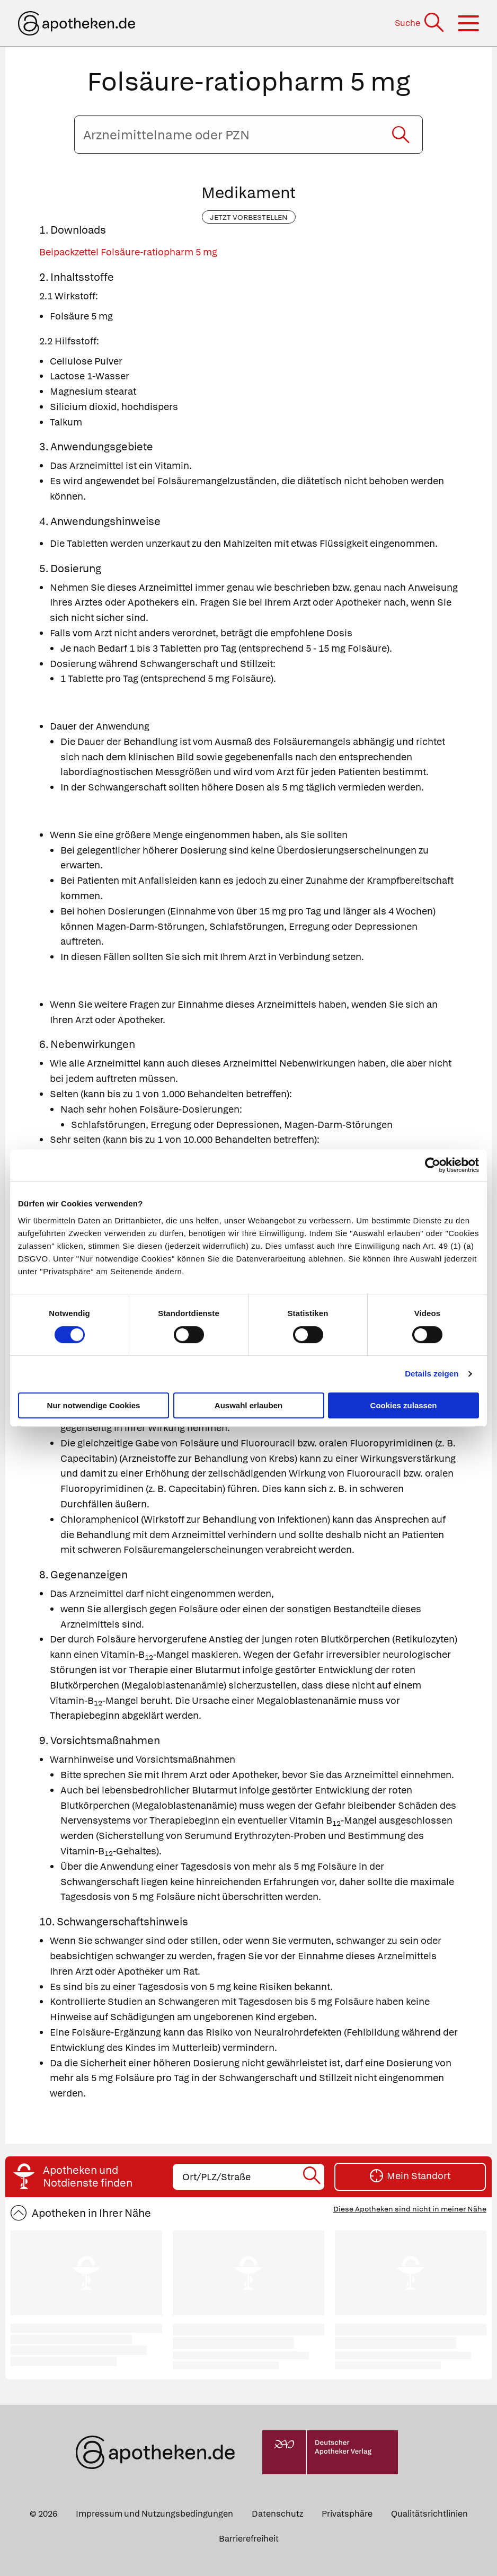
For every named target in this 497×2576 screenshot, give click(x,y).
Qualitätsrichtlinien (429, 2513)
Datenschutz (277, 2513)
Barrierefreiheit (249, 2538)
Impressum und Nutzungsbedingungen (154, 2513)
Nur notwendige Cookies (93, 1405)
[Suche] (420, 23)
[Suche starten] (400, 135)
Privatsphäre (347, 2513)
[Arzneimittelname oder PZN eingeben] (248, 135)
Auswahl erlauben (248, 1405)
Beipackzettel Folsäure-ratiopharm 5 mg (128, 252)
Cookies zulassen (403, 1405)
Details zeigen (431, 1373)
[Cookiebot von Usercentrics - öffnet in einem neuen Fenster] (432, 1165)
